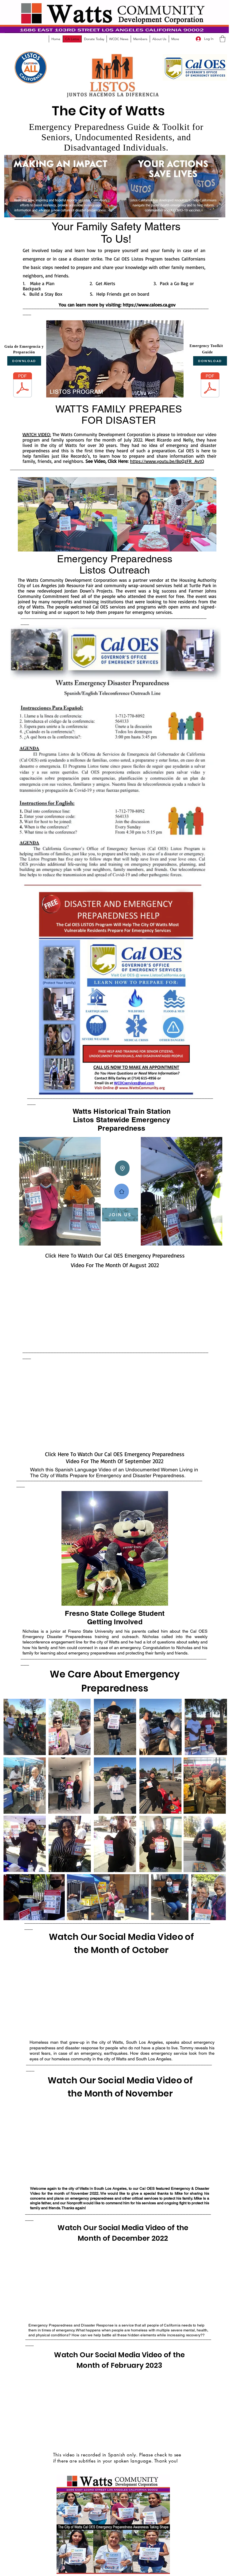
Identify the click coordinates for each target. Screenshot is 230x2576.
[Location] (122, 1168)
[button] (222, 38)
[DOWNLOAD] (24, 361)
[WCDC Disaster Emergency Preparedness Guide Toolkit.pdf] (210, 385)
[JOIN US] (120, 1214)
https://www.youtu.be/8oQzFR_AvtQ (167, 461)
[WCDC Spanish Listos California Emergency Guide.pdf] (22, 385)
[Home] (121, 1191)
